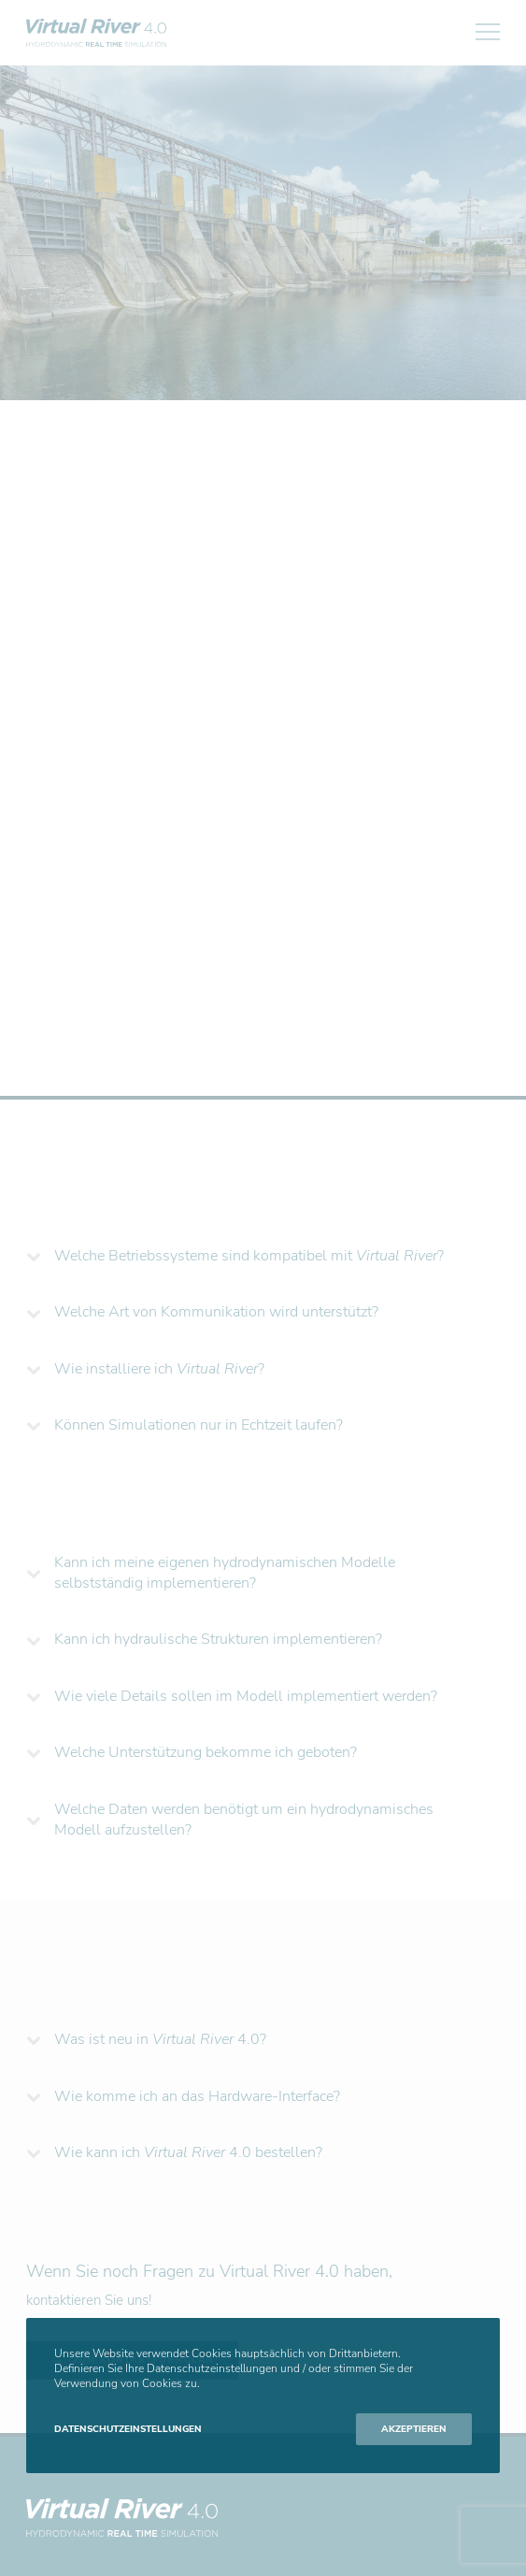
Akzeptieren (414, 2429)
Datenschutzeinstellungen (128, 2429)
